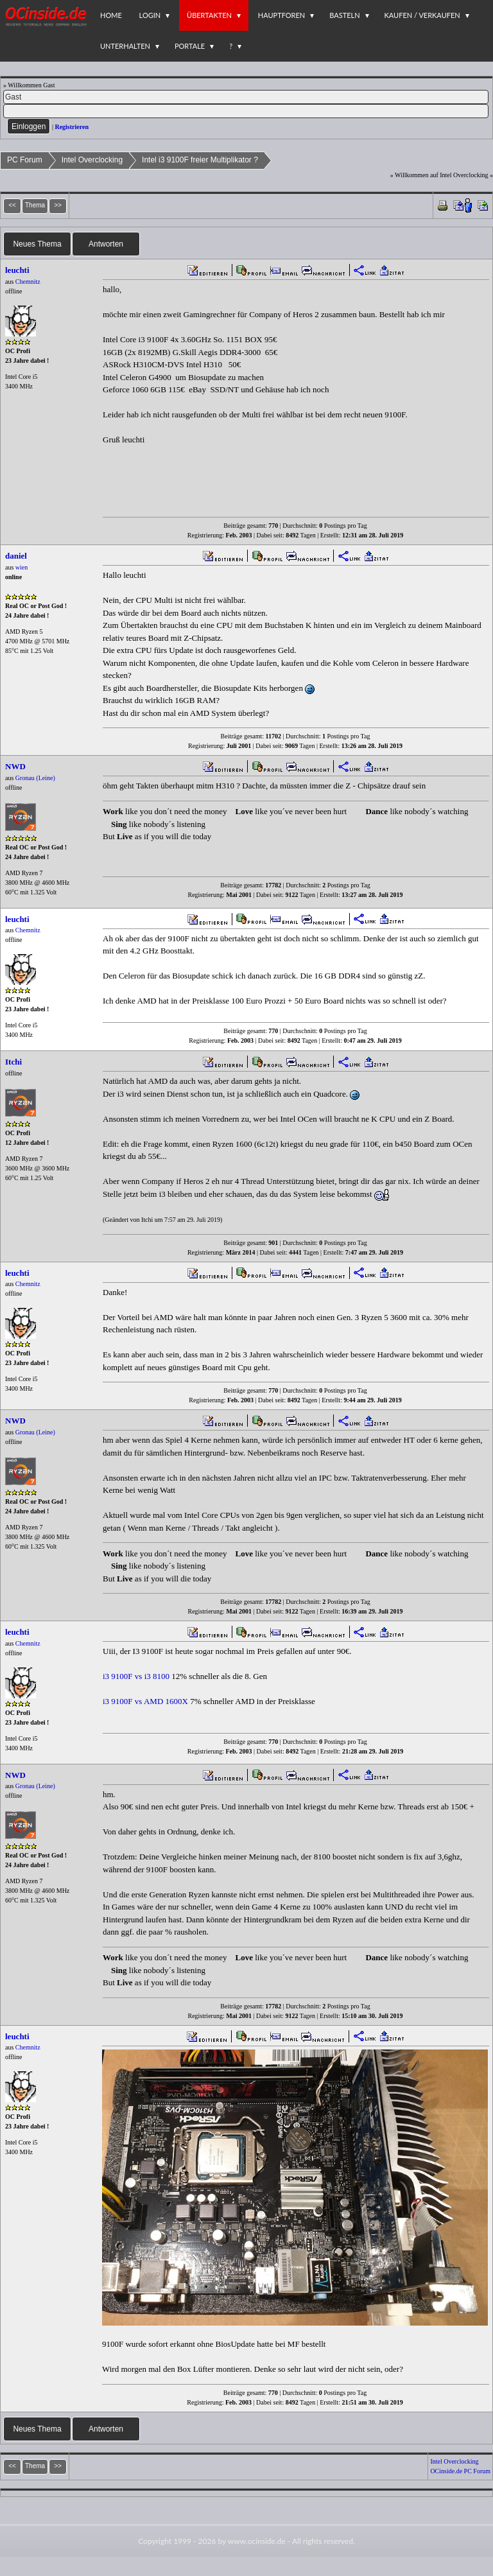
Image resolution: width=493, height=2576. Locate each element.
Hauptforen (281, 15)
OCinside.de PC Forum (460, 2471)
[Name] (246, 97)
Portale (190, 46)
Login (150, 15)
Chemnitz (27, 281)
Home (111, 15)
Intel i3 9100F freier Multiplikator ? (200, 159)
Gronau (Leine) (35, 777)
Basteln (344, 15)
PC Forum (24, 159)
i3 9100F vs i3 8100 (136, 1676)
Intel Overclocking (92, 159)
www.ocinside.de (257, 2541)
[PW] (246, 111)
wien (21, 567)
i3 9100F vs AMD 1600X (145, 1701)
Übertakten (209, 15)
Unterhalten (125, 46)
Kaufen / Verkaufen (422, 15)
